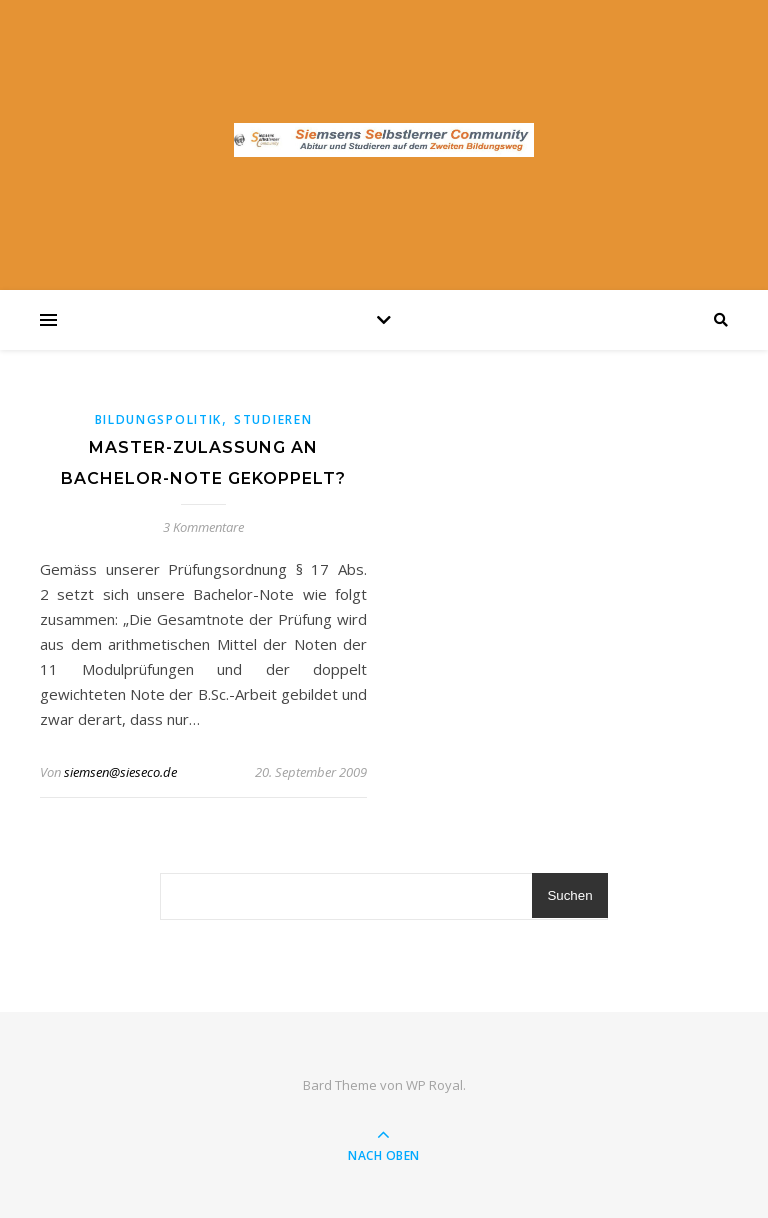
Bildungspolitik (159, 419)
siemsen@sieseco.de (120, 772)
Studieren (273, 419)
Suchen (569, 895)
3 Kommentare (203, 527)
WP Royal (434, 1085)
